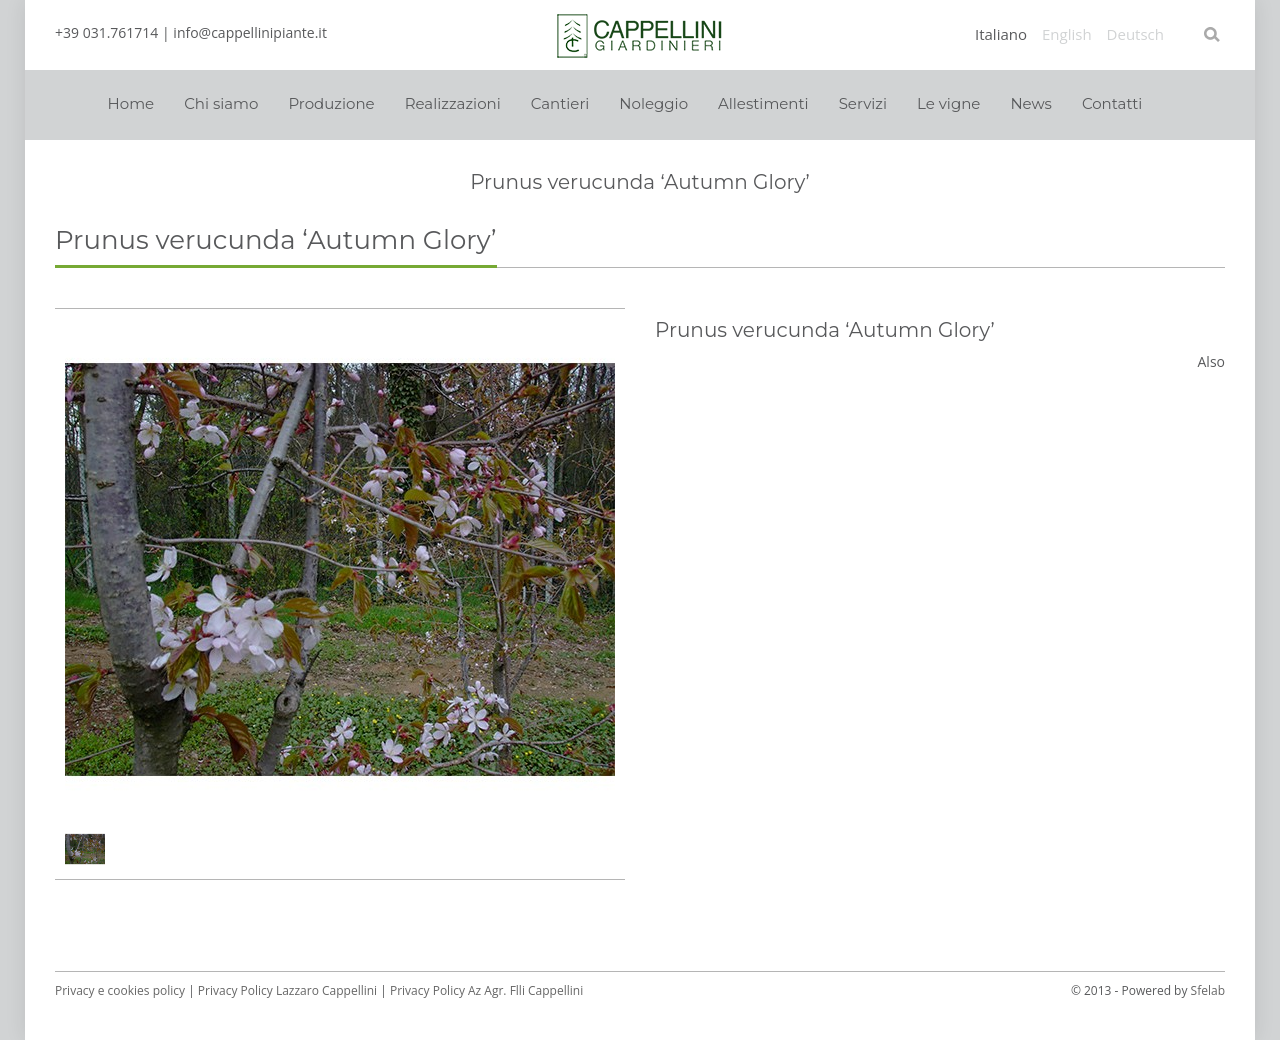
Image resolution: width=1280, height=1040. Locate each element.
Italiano (1001, 34)
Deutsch (1135, 34)
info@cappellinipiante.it (250, 32)
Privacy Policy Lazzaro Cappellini (287, 990)
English (1067, 34)
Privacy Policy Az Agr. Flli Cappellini (486, 990)
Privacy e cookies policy (120, 990)
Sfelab (1208, 990)
